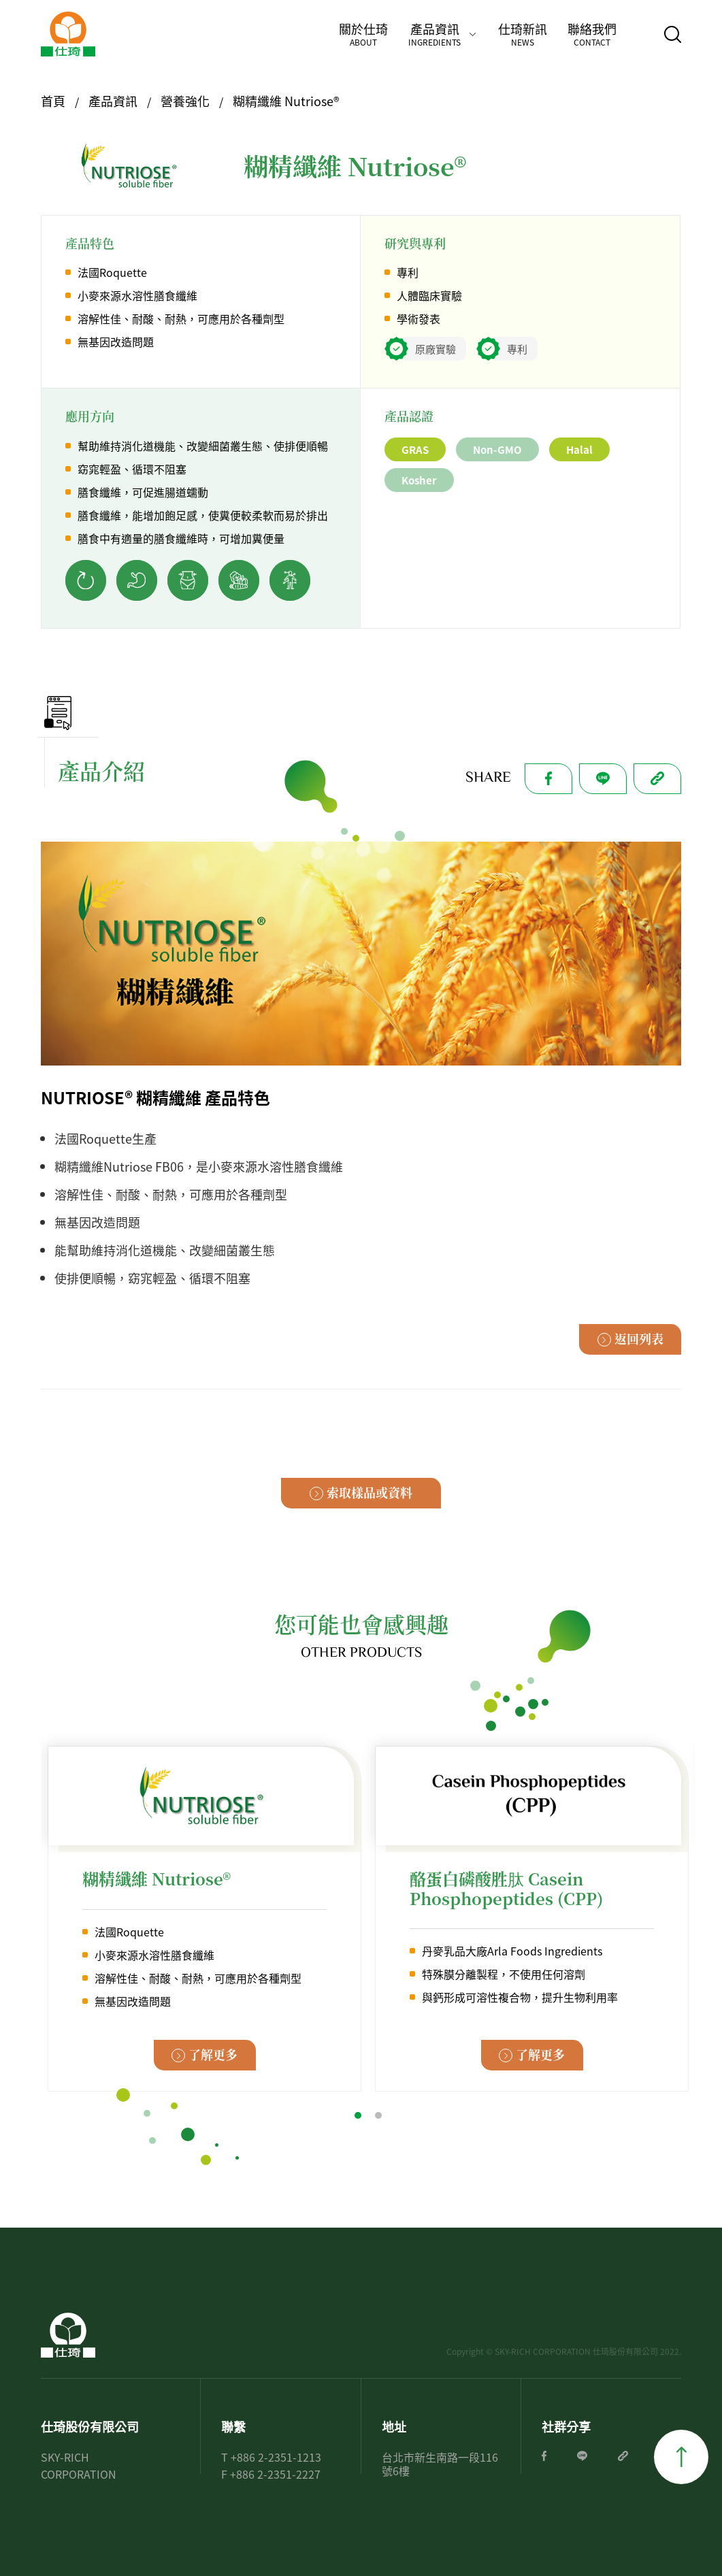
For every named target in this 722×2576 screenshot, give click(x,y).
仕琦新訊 (522, 34)
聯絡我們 (592, 34)
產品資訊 (434, 34)
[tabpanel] (204, 1918)
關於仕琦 (363, 34)
